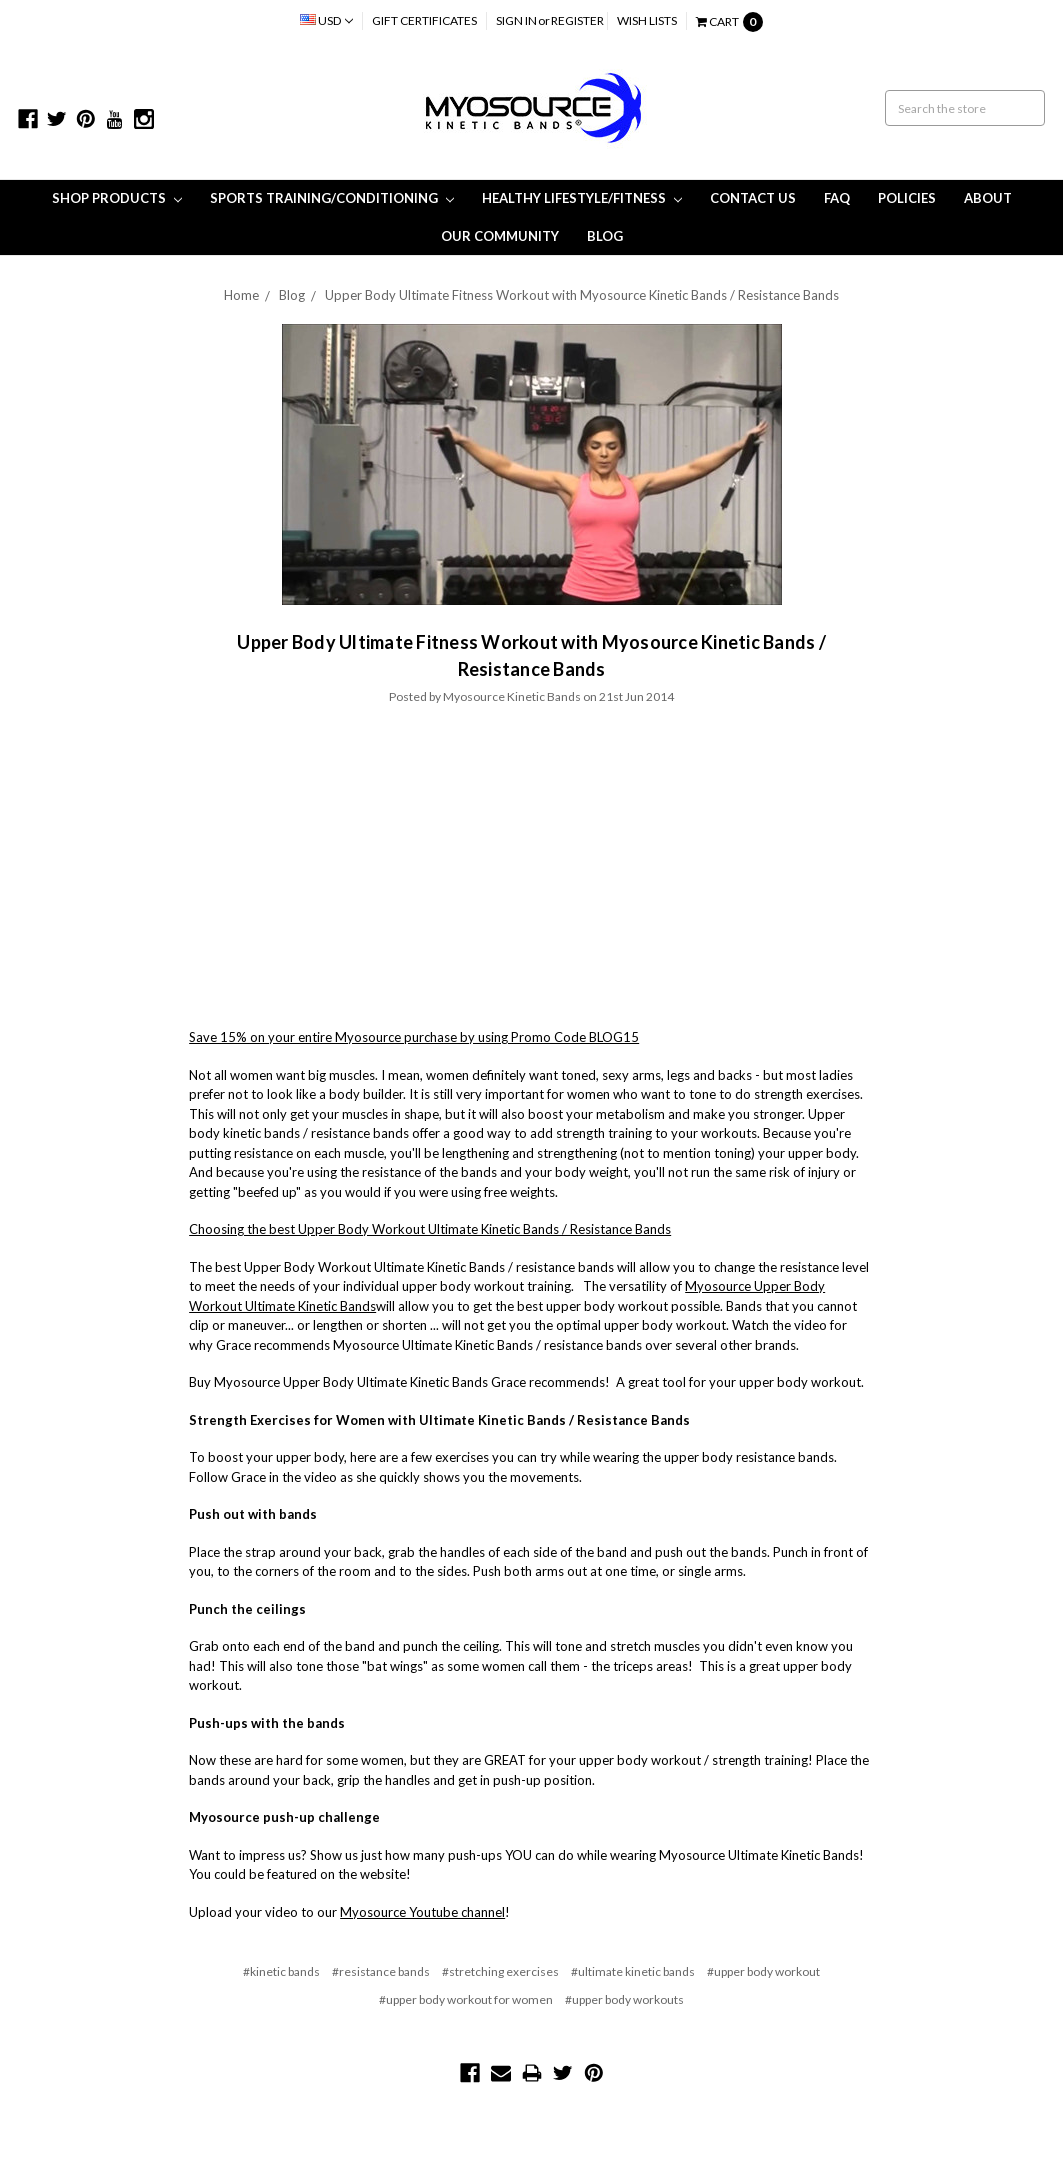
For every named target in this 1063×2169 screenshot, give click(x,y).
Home (241, 295)
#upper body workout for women (466, 1999)
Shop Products (117, 198)
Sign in (516, 20)
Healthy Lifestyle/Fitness (582, 198)
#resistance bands (381, 1971)
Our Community (500, 236)
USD (326, 20)
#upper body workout (763, 1971)
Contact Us (753, 198)
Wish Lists (647, 20)
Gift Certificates (424, 20)
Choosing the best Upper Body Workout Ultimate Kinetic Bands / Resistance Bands (430, 1229)
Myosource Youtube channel (422, 1912)
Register (577, 20)
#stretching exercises (500, 1971)
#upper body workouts (624, 1999)
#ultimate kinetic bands (633, 1971)
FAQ (837, 198)
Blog (605, 236)
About (988, 198)
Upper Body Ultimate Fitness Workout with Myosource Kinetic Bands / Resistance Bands (582, 295)
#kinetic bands (281, 1971)
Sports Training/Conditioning (332, 198)
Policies (907, 198)
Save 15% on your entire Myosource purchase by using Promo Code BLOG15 (414, 1037)
